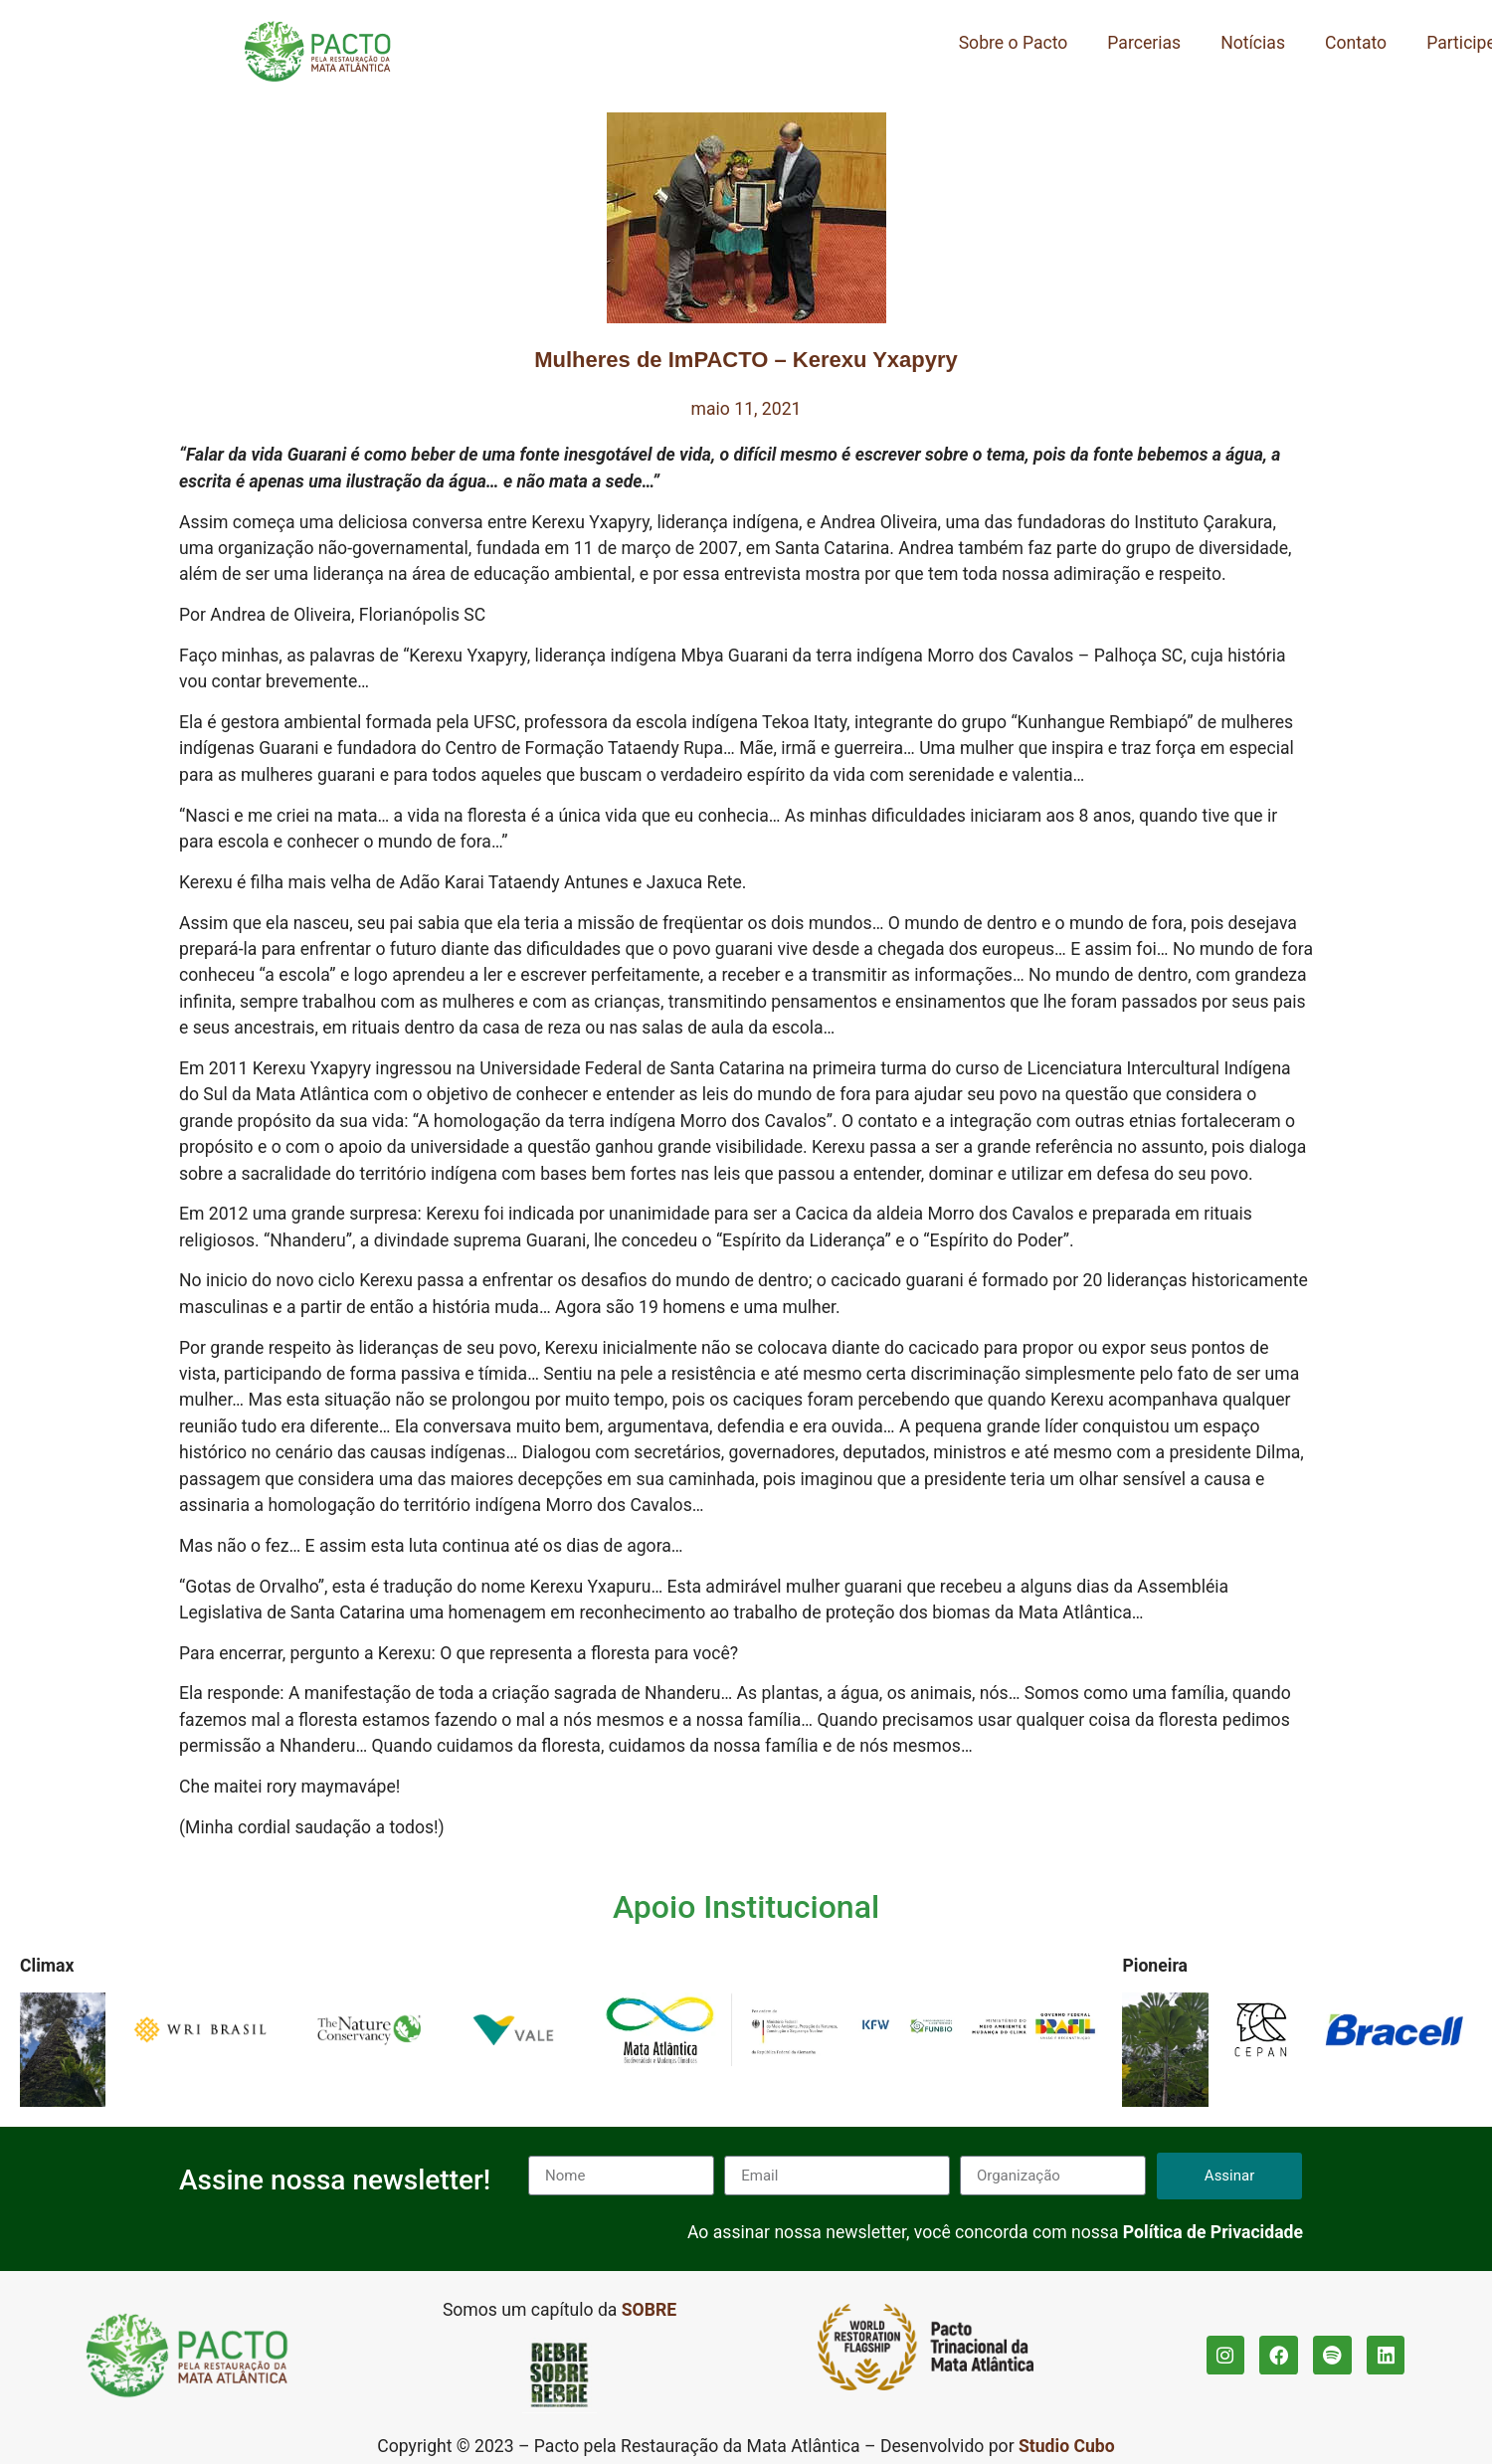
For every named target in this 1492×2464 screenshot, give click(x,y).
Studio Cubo (1067, 2446)
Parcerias (1144, 43)
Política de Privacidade (1213, 2232)
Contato (1356, 43)
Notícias (1252, 43)
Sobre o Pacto (1013, 43)
